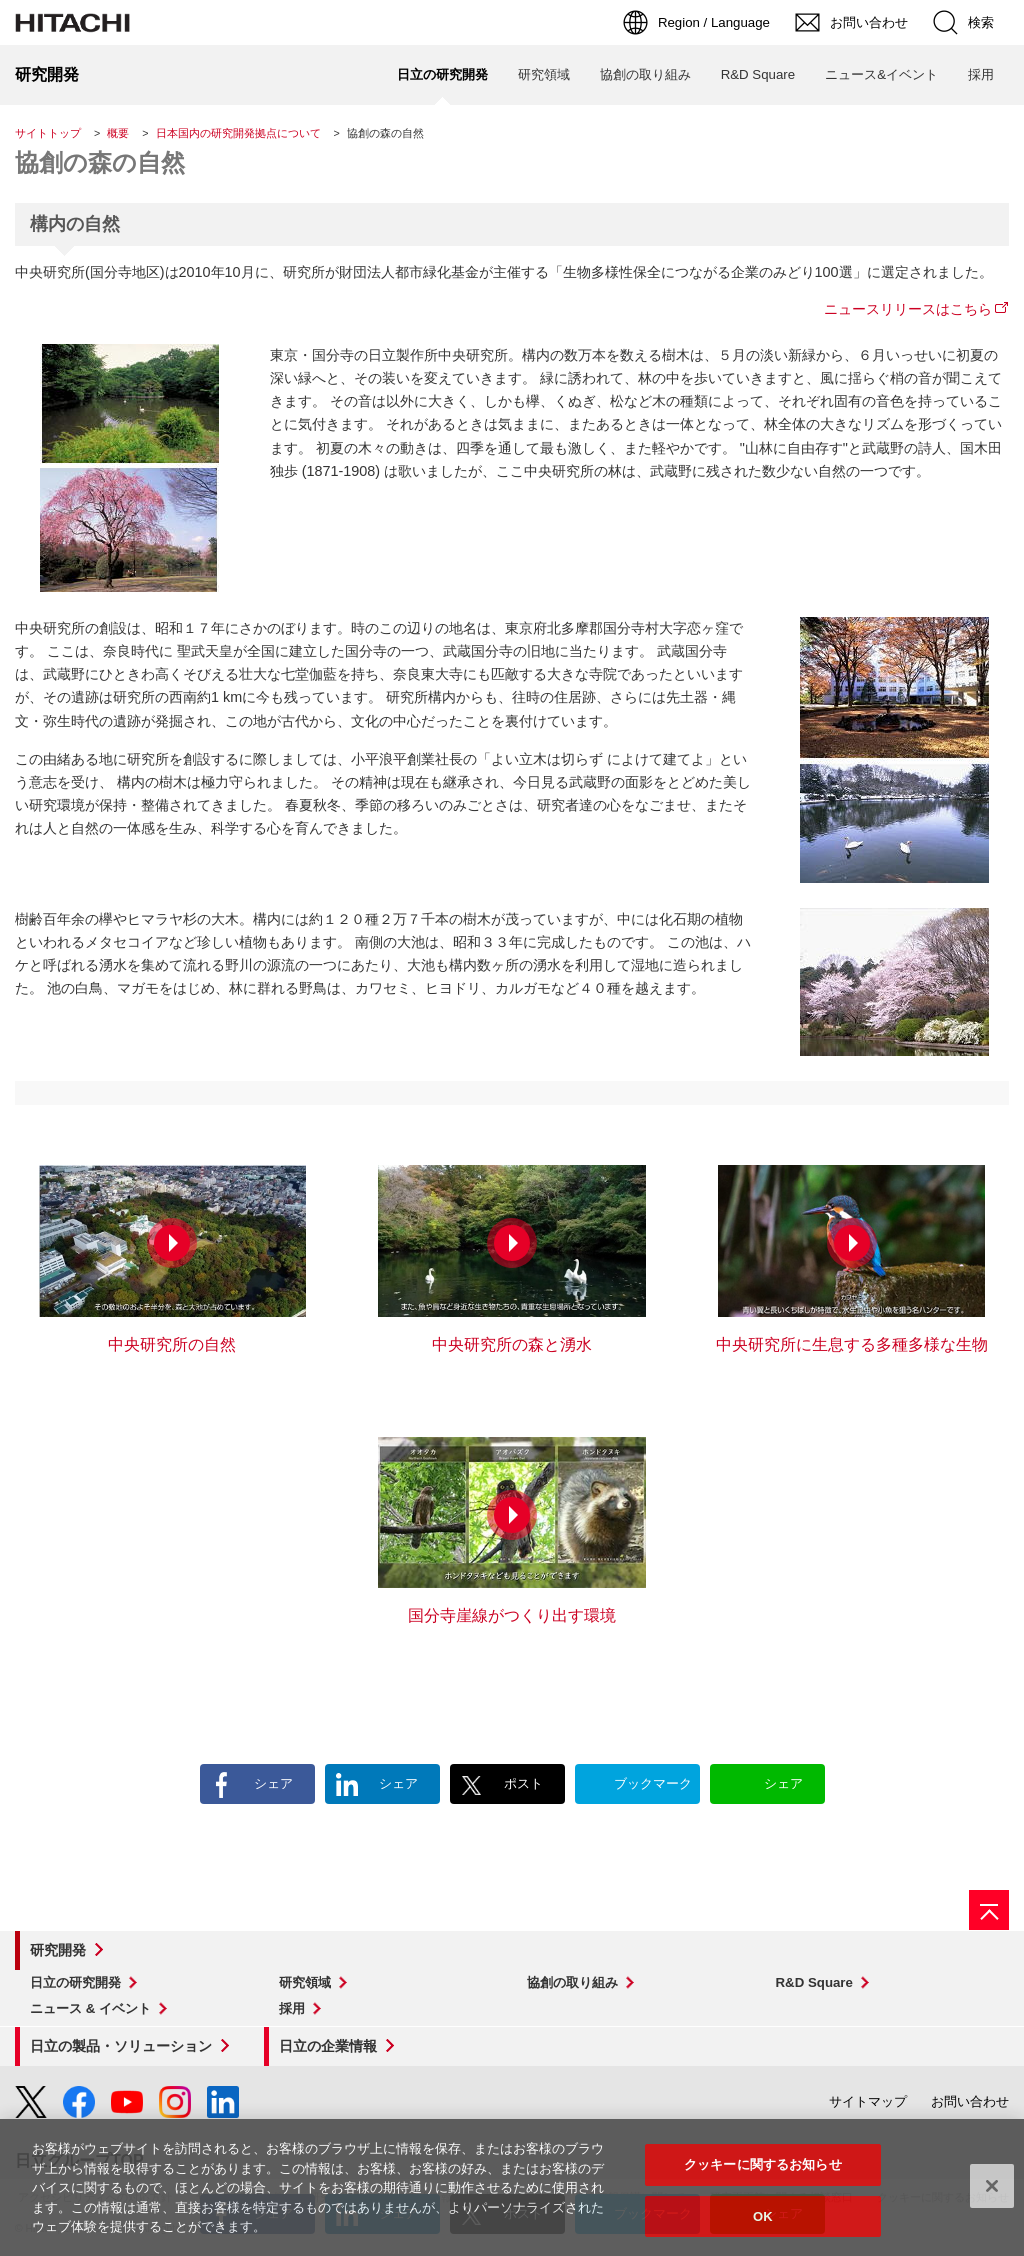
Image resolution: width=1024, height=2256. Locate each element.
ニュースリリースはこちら (908, 309)
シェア (273, 1783)
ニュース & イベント (90, 2008)
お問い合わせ (970, 2101)
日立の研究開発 (75, 1982)
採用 (292, 2008)
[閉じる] (992, 2203)
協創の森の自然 (100, 162)
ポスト (523, 1783)
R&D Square (814, 1982)
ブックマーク (653, 1783)
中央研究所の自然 (172, 1344)
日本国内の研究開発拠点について (238, 133)
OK (763, 2233)
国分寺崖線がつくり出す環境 (512, 1615)
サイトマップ (868, 2101)
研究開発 (58, 1950)
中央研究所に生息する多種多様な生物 (852, 1344)
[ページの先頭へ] (989, 1910)
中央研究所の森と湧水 (512, 1344)
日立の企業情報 (328, 2046)
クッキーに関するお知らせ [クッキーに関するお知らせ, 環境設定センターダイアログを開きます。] (763, 2181)
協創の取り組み (572, 1982)
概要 (118, 133)
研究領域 (305, 1982)
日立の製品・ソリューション (121, 2046)
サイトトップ (48, 133)
